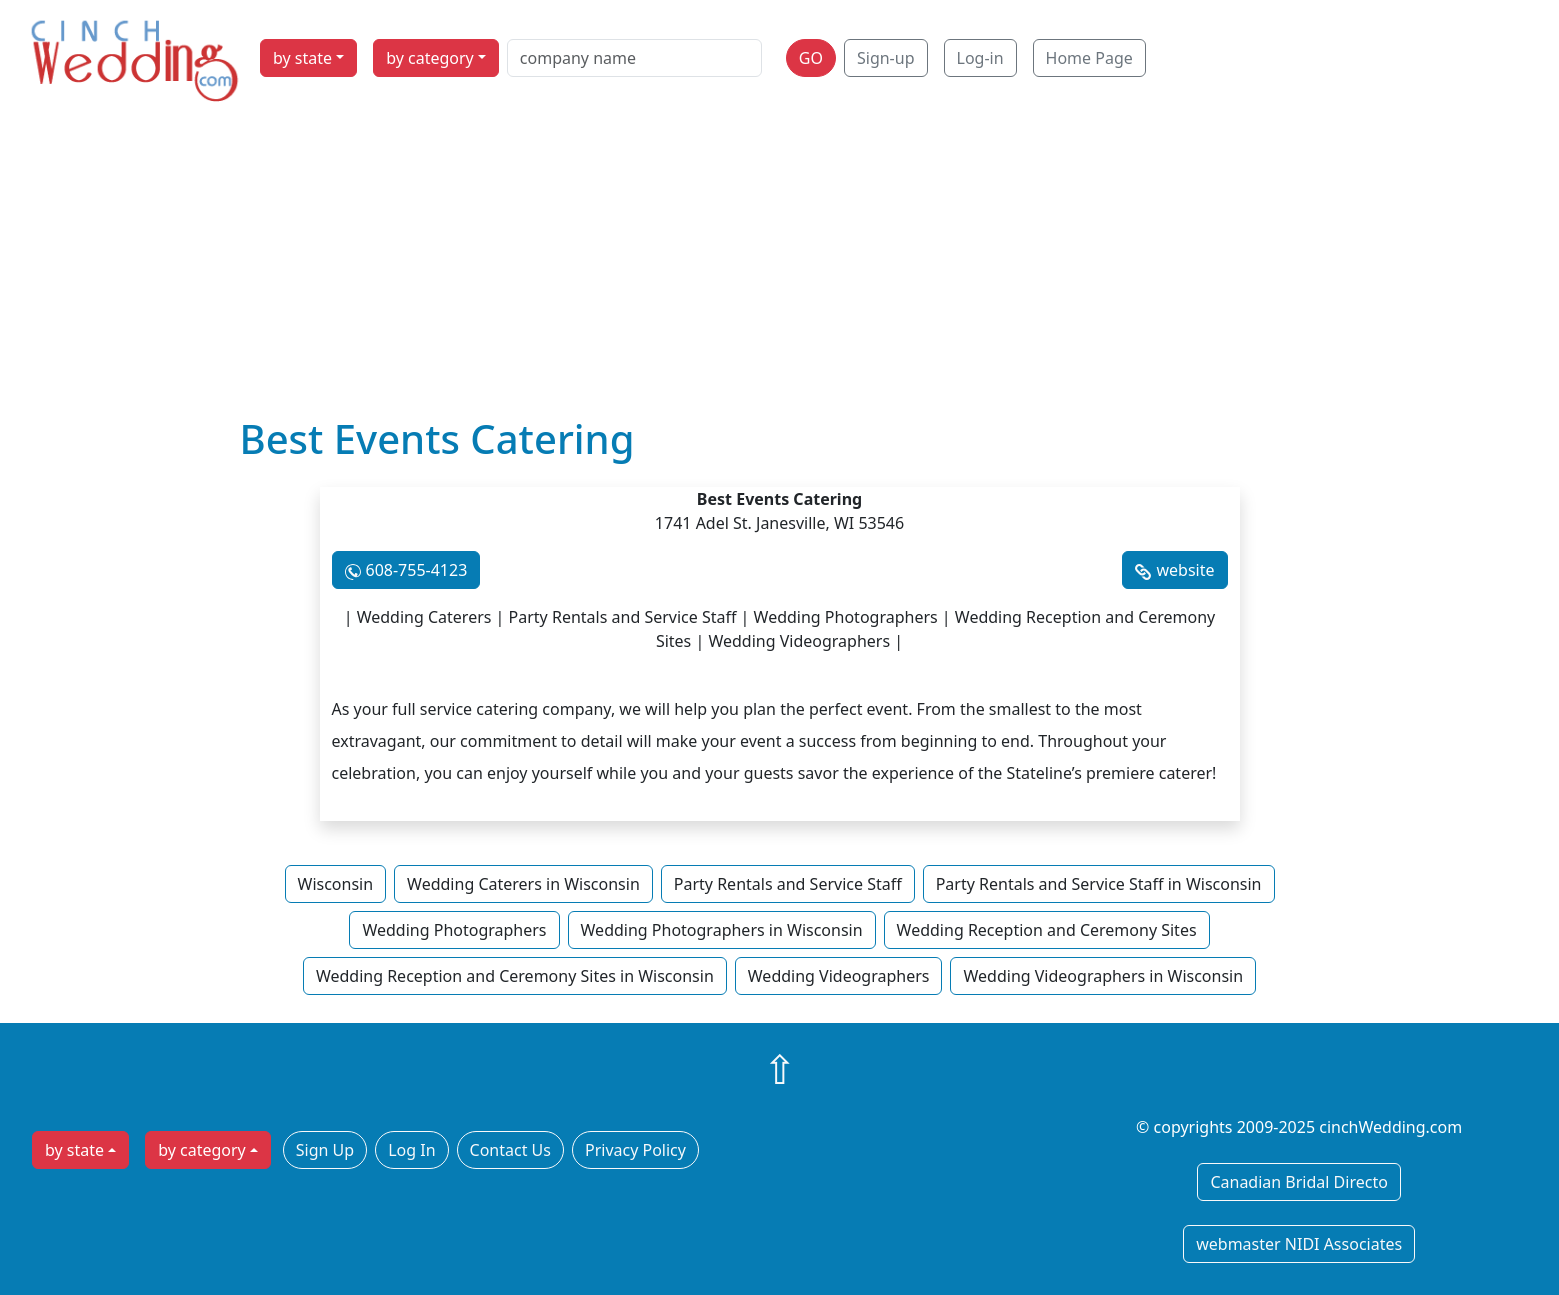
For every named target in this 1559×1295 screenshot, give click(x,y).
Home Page (1089, 58)
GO (811, 58)
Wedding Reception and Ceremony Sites (1047, 930)
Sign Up (325, 1150)
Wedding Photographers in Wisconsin (722, 930)
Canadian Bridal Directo (1298, 1182)
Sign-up (886, 58)
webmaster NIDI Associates (1299, 1244)
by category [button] (430, 58)
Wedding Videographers (839, 976)
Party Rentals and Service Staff (788, 884)
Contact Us (510, 1150)
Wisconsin (336, 884)
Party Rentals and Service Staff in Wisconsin (1099, 884)
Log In (411, 1150)
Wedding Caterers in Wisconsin (523, 884)
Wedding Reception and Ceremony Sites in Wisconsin (515, 976)
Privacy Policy (635, 1150)
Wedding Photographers (454, 930)
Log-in (980, 58)
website (1185, 570)
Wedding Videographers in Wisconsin (1103, 976)
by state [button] (302, 58)
